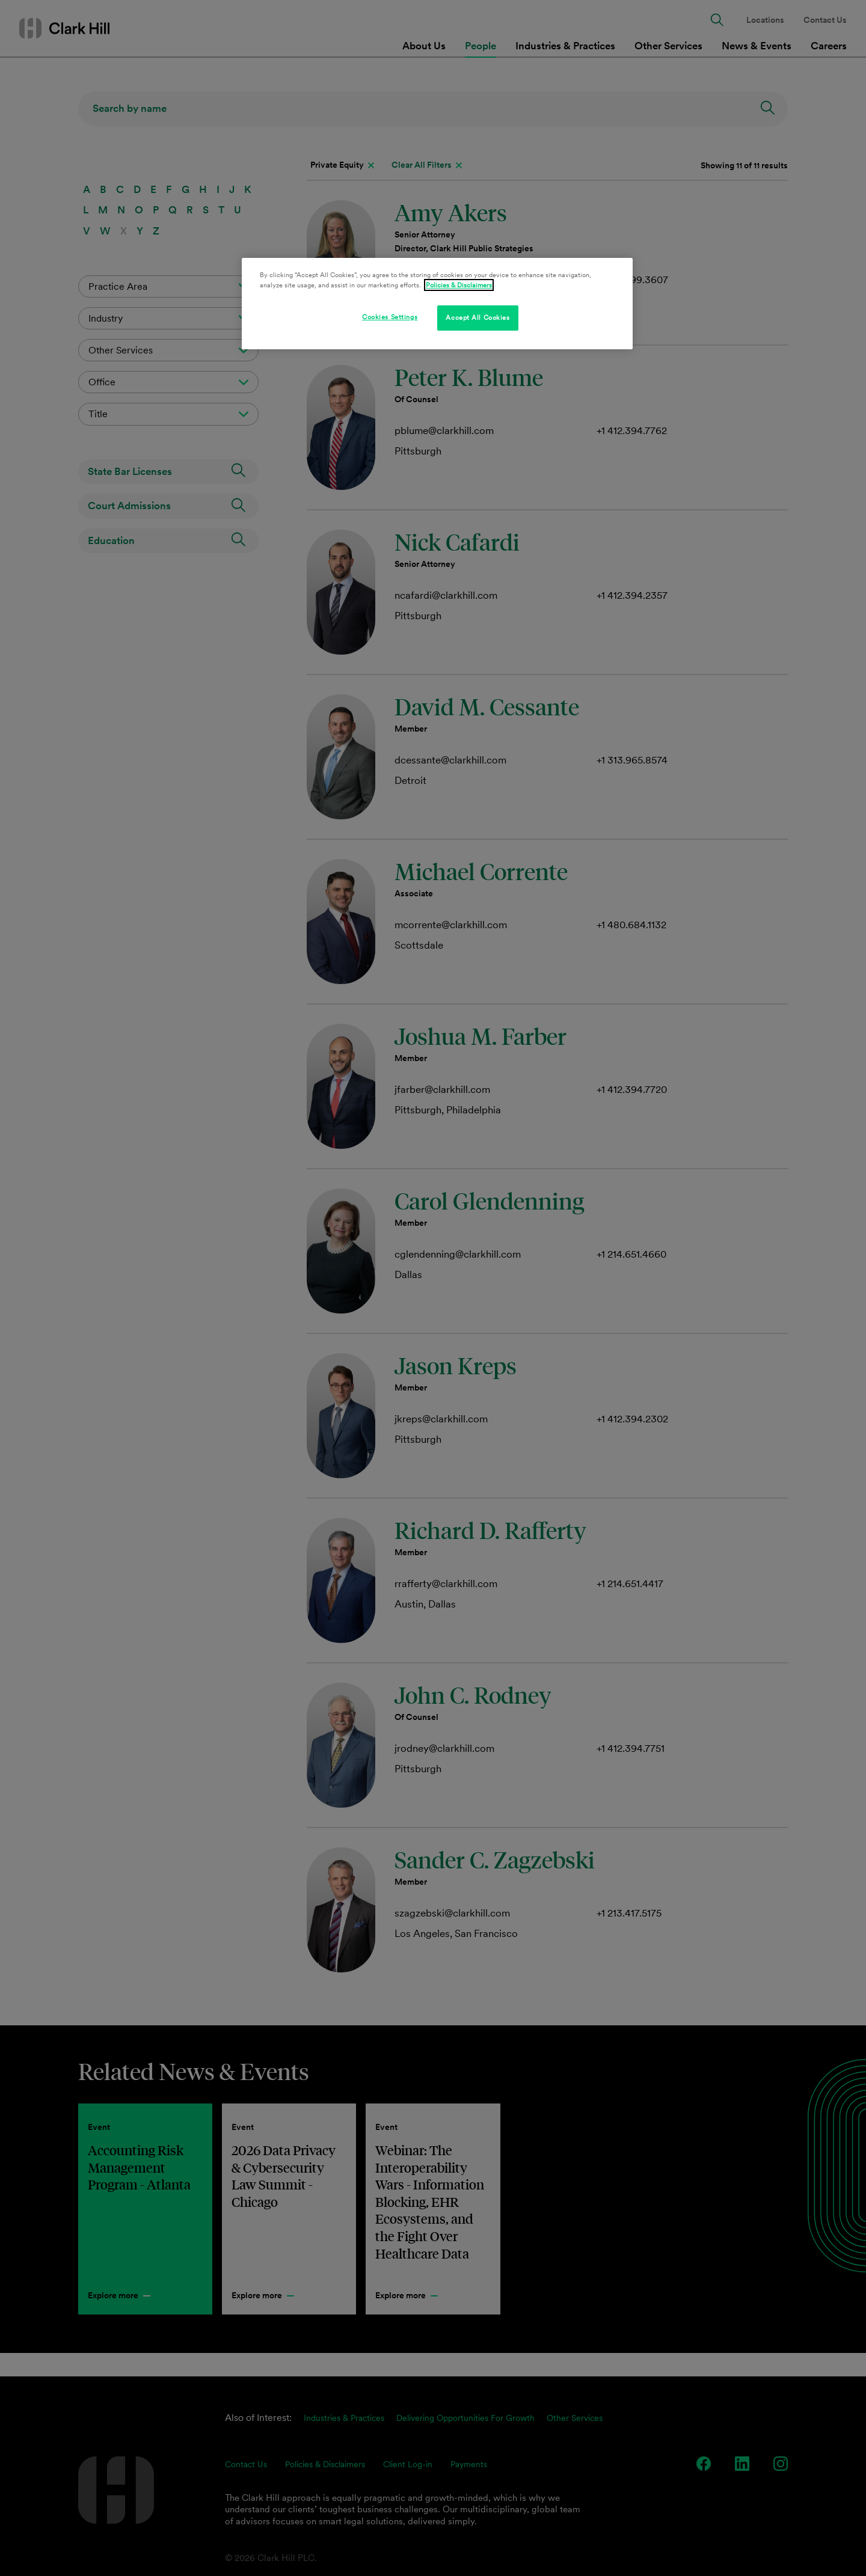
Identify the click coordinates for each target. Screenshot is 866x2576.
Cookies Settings (389, 317)
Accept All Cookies (477, 317)
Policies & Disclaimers (459, 285)
